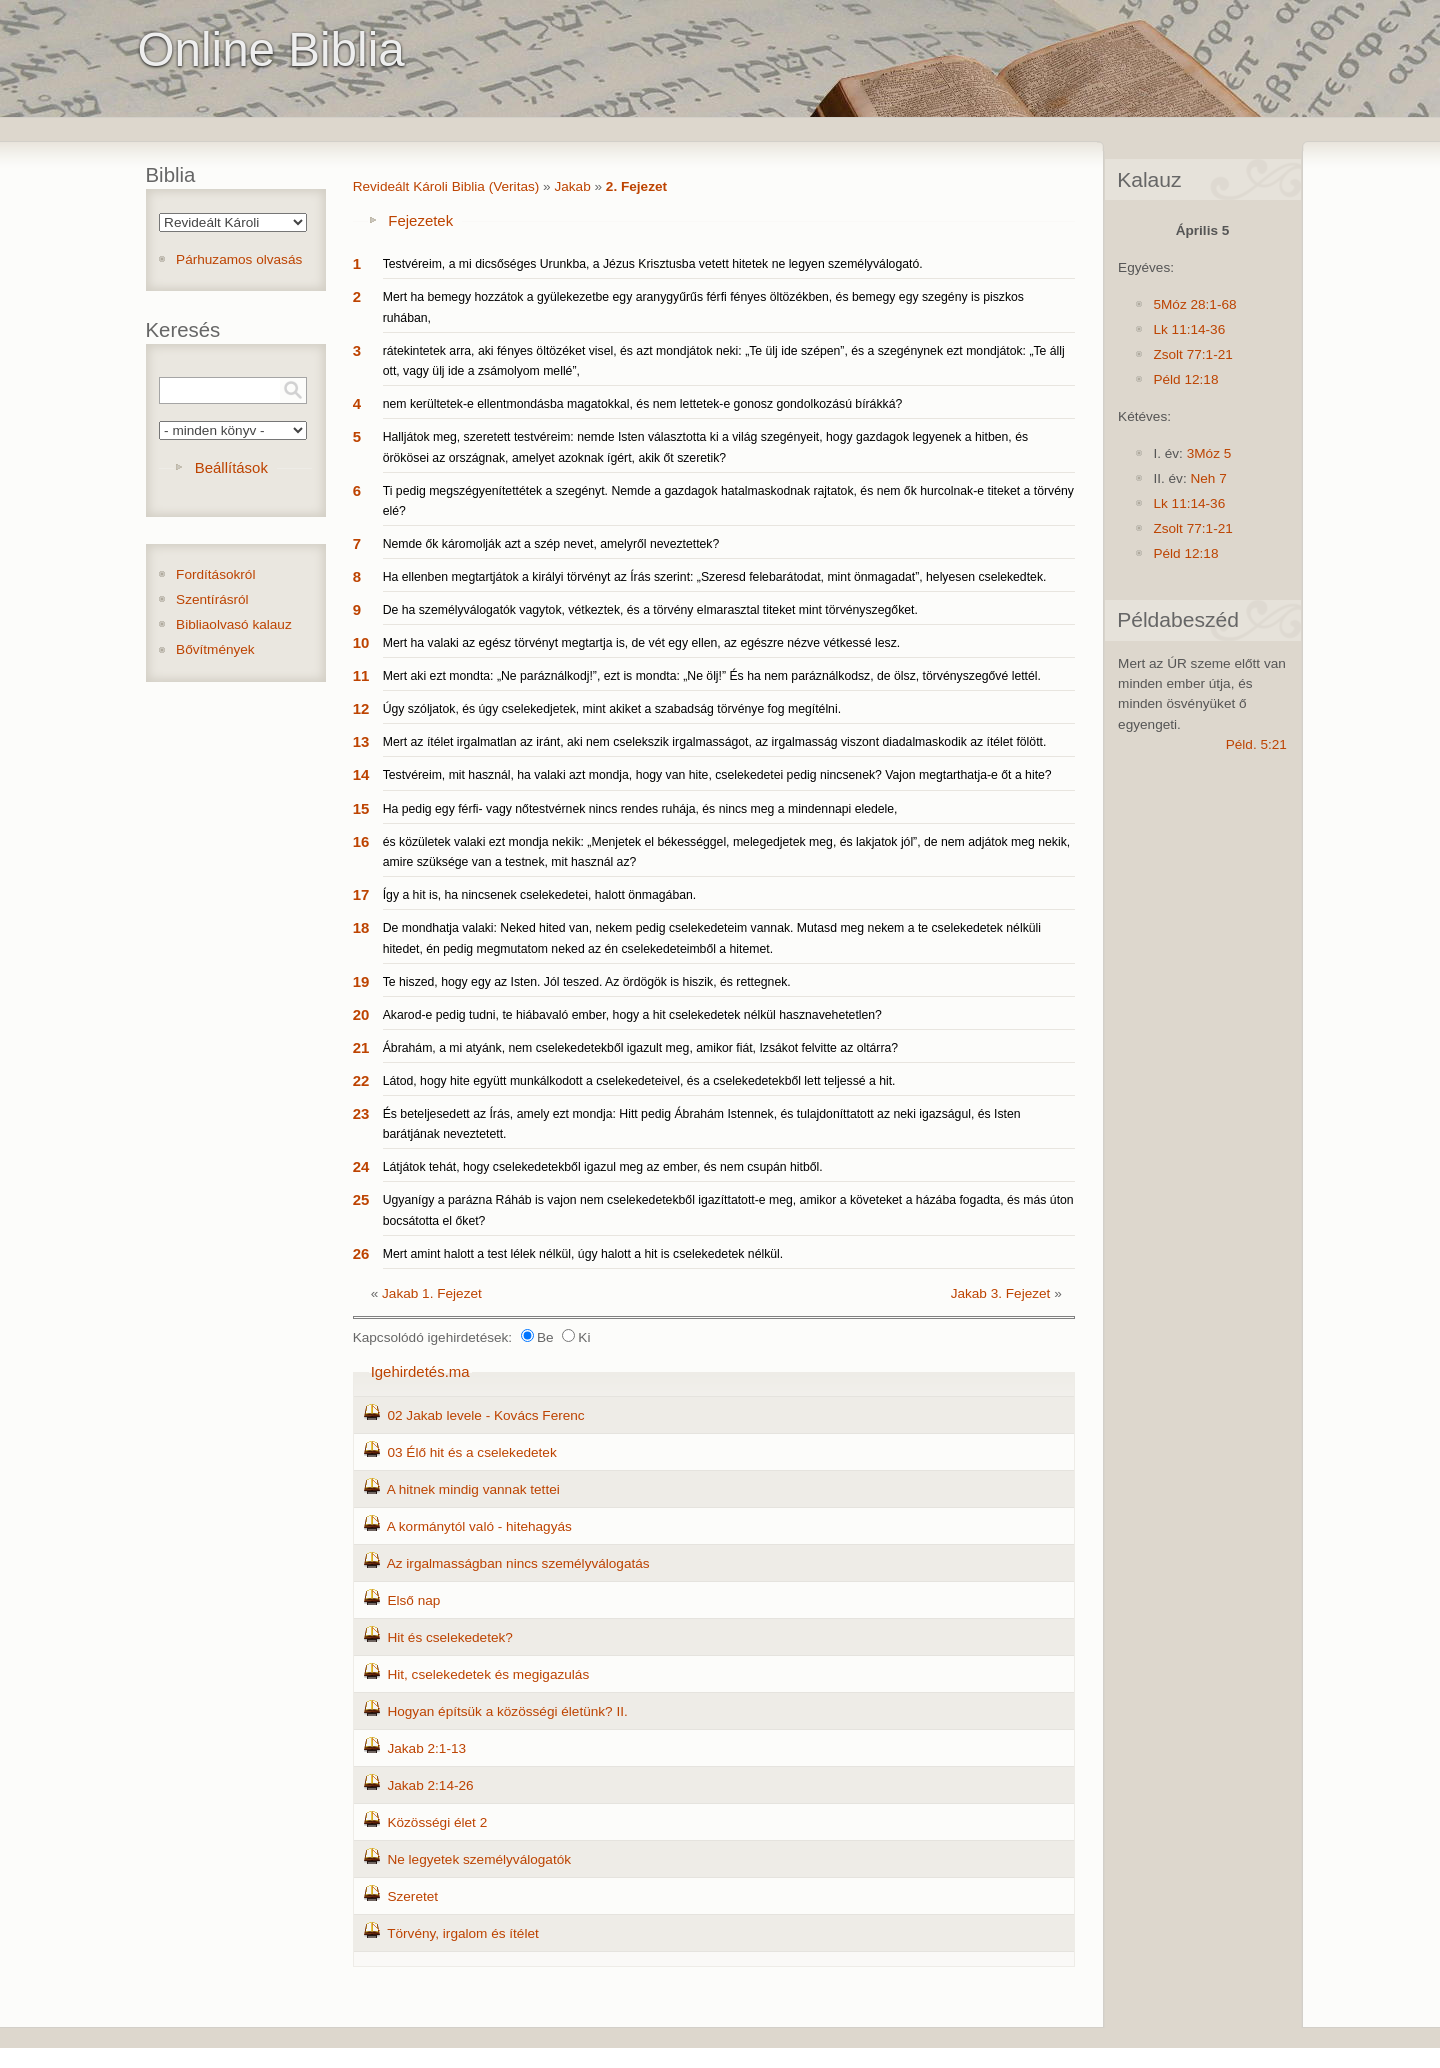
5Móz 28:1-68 (1194, 304)
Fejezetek (420, 220)
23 (361, 1113)
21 (361, 1047)
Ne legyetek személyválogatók (479, 1859)
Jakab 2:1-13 (426, 1748)
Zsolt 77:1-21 (1192, 354)
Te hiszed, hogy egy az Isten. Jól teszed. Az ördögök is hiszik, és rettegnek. (587, 982)
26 (361, 1253)
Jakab (572, 186)
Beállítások (231, 467)
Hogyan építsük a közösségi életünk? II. (507, 1711)
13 (361, 741)
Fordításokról (215, 574)
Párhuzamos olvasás (239, 259)
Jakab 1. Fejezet (432, 1293)
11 (361, 675)
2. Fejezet (636, 186)
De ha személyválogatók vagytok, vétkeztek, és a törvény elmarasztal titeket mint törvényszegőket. (650, 610)
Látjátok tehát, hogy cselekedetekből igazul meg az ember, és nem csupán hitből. (603, 1167)
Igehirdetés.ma (420, 1371)
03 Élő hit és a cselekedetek (471, 1452)
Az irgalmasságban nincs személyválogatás (518, 1563)
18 (361, 927)
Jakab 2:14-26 (430, 1785)
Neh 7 (1208, 478)
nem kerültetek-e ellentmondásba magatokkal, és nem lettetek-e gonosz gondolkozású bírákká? (643, 404)
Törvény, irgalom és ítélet (463, 1933)
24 (361, 1166)
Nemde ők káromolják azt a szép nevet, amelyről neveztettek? (551, 544)
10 (361, 642)
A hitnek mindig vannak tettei (473, 1489)
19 (361, 981)
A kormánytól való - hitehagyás (479, 1526)
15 (361, 808)
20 (361, 1014)
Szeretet (412, 1896)
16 (361, 841)
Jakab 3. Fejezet (1001, 1293)
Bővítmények (215, 649)
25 (361, 1199)
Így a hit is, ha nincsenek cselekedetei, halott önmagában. (540, 895)
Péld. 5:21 (1256, 744)
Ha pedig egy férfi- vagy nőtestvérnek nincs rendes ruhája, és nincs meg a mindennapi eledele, (640, 809)
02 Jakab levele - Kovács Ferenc (485, 1415)
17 (361, 894)
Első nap (413, 1600)
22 (361, 1080)
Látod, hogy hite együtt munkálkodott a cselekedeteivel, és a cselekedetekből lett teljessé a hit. (639, 1081)
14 (361, 774)
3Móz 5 (1209, 453)
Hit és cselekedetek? (449, 1637)
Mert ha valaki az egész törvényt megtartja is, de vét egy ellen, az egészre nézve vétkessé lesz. (642, 643)
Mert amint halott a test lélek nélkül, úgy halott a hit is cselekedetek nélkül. (583, 1254)
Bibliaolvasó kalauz (234, 624)
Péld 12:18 (1185, 379)
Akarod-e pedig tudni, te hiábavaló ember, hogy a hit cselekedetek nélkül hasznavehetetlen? (632, 1015)
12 (361, 708)
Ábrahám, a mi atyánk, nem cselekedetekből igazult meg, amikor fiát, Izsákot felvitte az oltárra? (640, 1048)
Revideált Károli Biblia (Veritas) (446, 186)
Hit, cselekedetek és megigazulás (488, 1674)
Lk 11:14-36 (1189, 329)
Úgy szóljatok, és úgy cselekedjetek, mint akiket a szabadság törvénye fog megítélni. (612, 709)
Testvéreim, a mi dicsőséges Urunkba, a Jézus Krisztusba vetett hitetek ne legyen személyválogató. (653, 264)
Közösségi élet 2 (437, 1822)
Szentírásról (212, 599)
